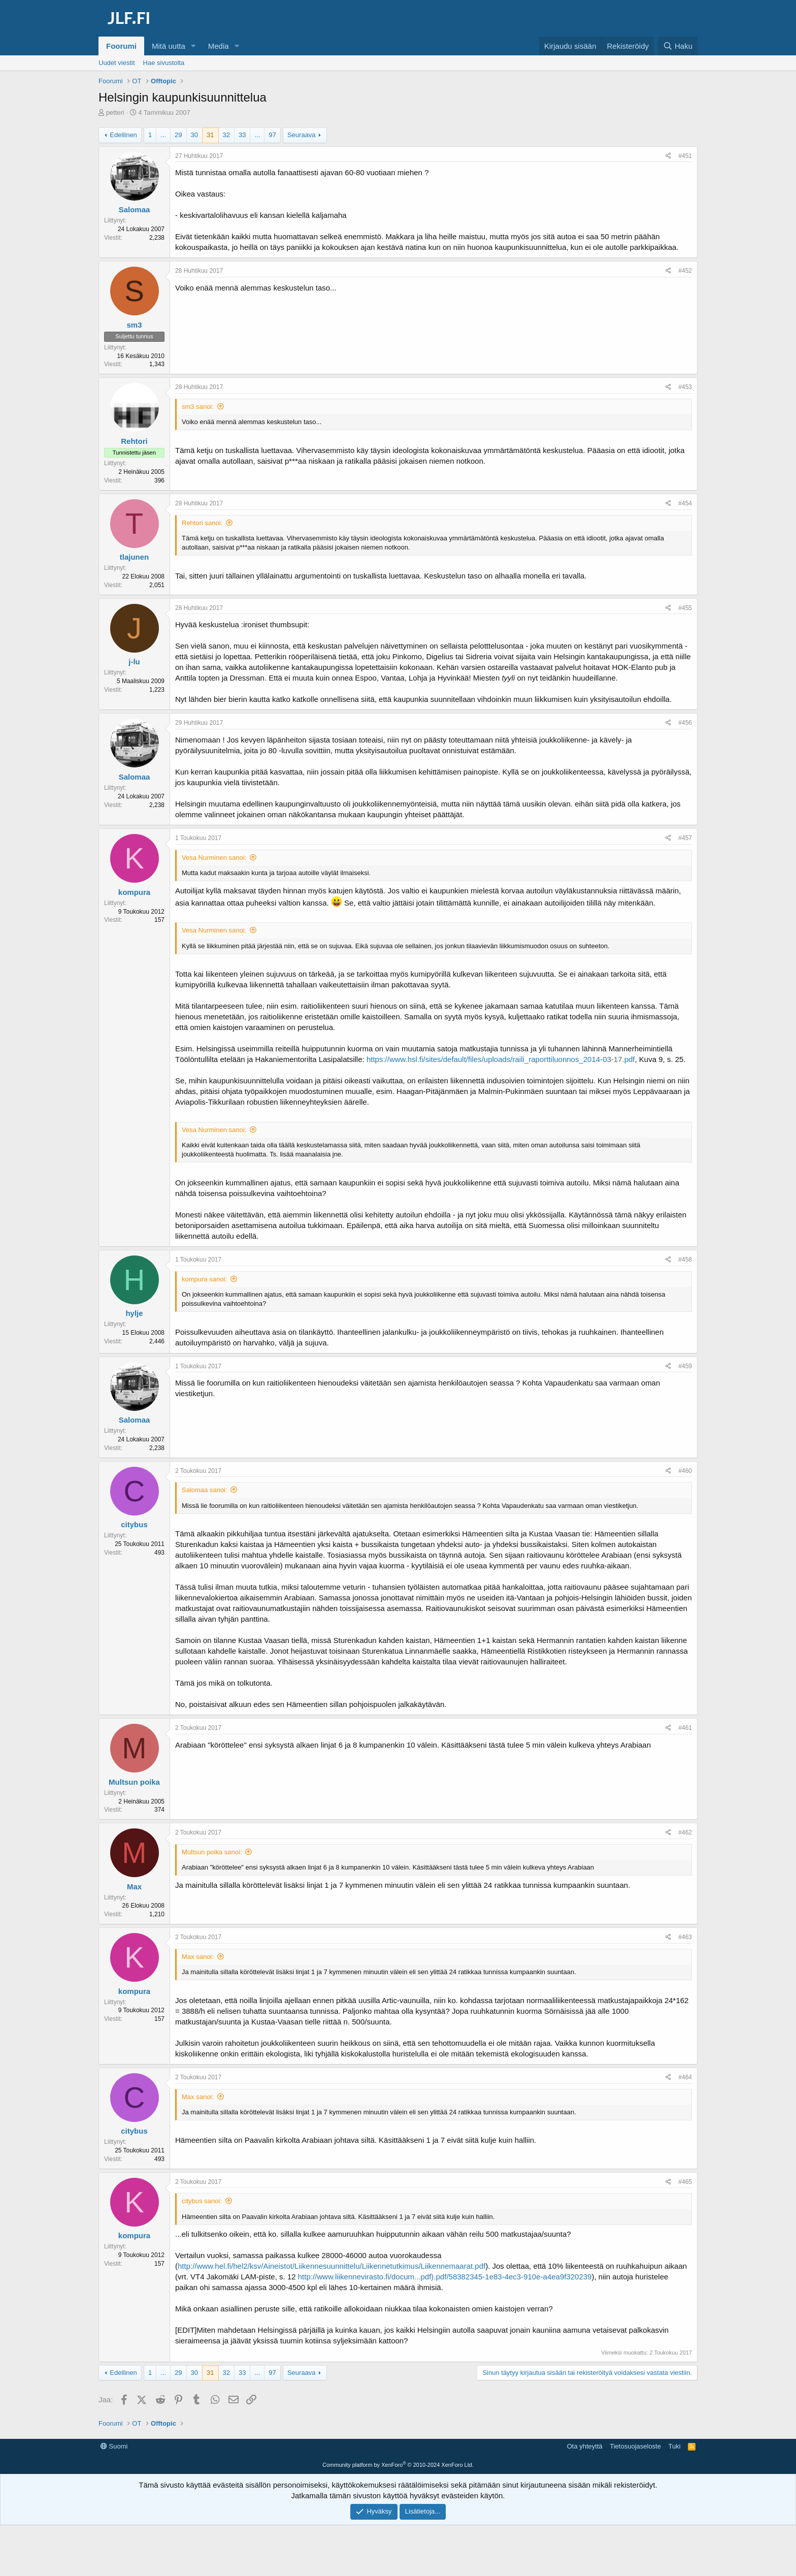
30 (194, 135)
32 (226, 135)
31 (210, 135)
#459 (685, 1366)
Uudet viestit (116, 63)
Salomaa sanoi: (204, 1490)
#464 (685, 2077)
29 (178, 135)
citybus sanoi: (202, 2201)
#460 (685, 1470)
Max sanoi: (198, 1956)
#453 (685, 387)
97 (272, 135)
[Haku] (678, 46)
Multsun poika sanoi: (212, 1852)
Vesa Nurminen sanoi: (214, 857)
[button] (193, 46)
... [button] (163, 135)
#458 (685, 1259)
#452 (685, 270)
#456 (685, 722)
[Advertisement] (398, 2462)
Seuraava (301, 135)
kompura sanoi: (204, 1279)
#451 (685, 155)
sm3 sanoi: (198, 406)
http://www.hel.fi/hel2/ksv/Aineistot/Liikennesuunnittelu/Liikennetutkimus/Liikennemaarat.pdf (331, 2266)
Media (218, 46)
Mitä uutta (168, 46)
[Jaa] (668, 156)
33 (242, 135)
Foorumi (121, 46)
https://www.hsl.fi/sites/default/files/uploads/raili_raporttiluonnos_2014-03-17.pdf (501, 1059)
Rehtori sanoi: (202, 523)
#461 (685, 1727)
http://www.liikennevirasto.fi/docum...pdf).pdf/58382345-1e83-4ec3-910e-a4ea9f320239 (445, 2276)
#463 (685, 1937)
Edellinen (123, 135)
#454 (685, 503)
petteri (115, 112)
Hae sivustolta (164, 63)
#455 (685, 607)
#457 (685, 838)
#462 (685, 1832)
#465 (685, 2181)
